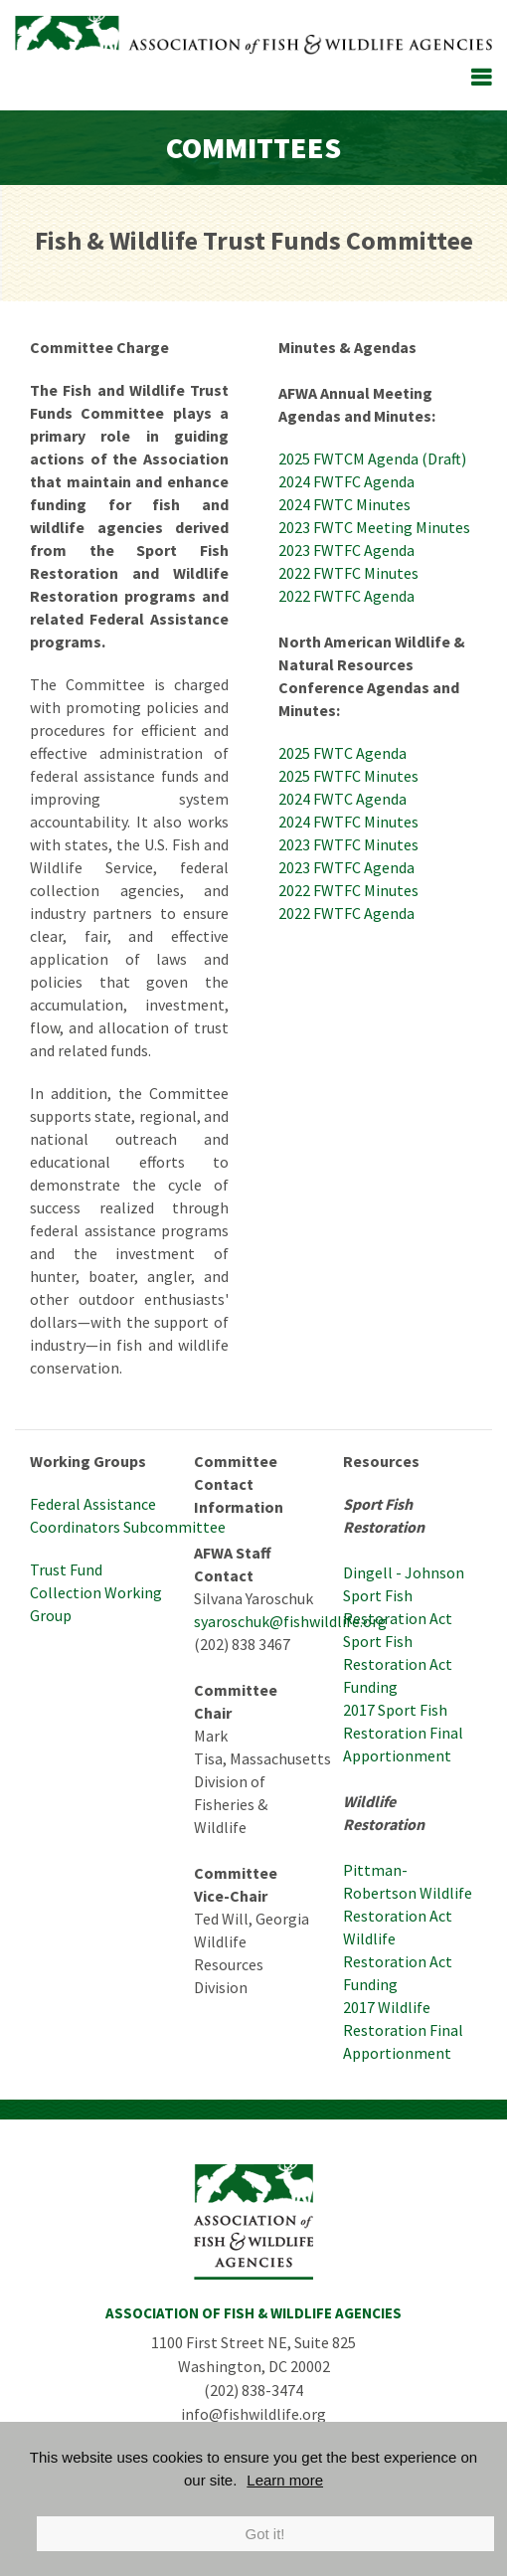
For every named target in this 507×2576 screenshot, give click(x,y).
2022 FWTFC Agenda (346, 596)
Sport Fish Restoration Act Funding (397, 1664)
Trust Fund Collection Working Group (96, 1592)
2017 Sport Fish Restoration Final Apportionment (403, 1732)
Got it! (264, 2533)
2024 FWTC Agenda (342, 799)
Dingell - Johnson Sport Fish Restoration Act (403, 1595)
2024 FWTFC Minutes (350, 821)
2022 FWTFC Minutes (348, 573)
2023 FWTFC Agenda (346, 550)
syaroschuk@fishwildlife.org (290, 1621)
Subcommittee (173, 1527)
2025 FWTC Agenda (342, 753)
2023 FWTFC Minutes (348, 844)
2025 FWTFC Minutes (348, 776)
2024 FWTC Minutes (346, 504)
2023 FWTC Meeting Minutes (375, 527)
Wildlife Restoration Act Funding (397, 1961)
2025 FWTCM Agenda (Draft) (372, 458)
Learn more (285, 2480)
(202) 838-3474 (253, 2390)
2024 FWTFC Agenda (346, 481)
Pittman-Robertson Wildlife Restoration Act (407, 1893)
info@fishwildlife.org (253, 2414)
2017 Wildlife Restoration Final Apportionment (403, 2030)
